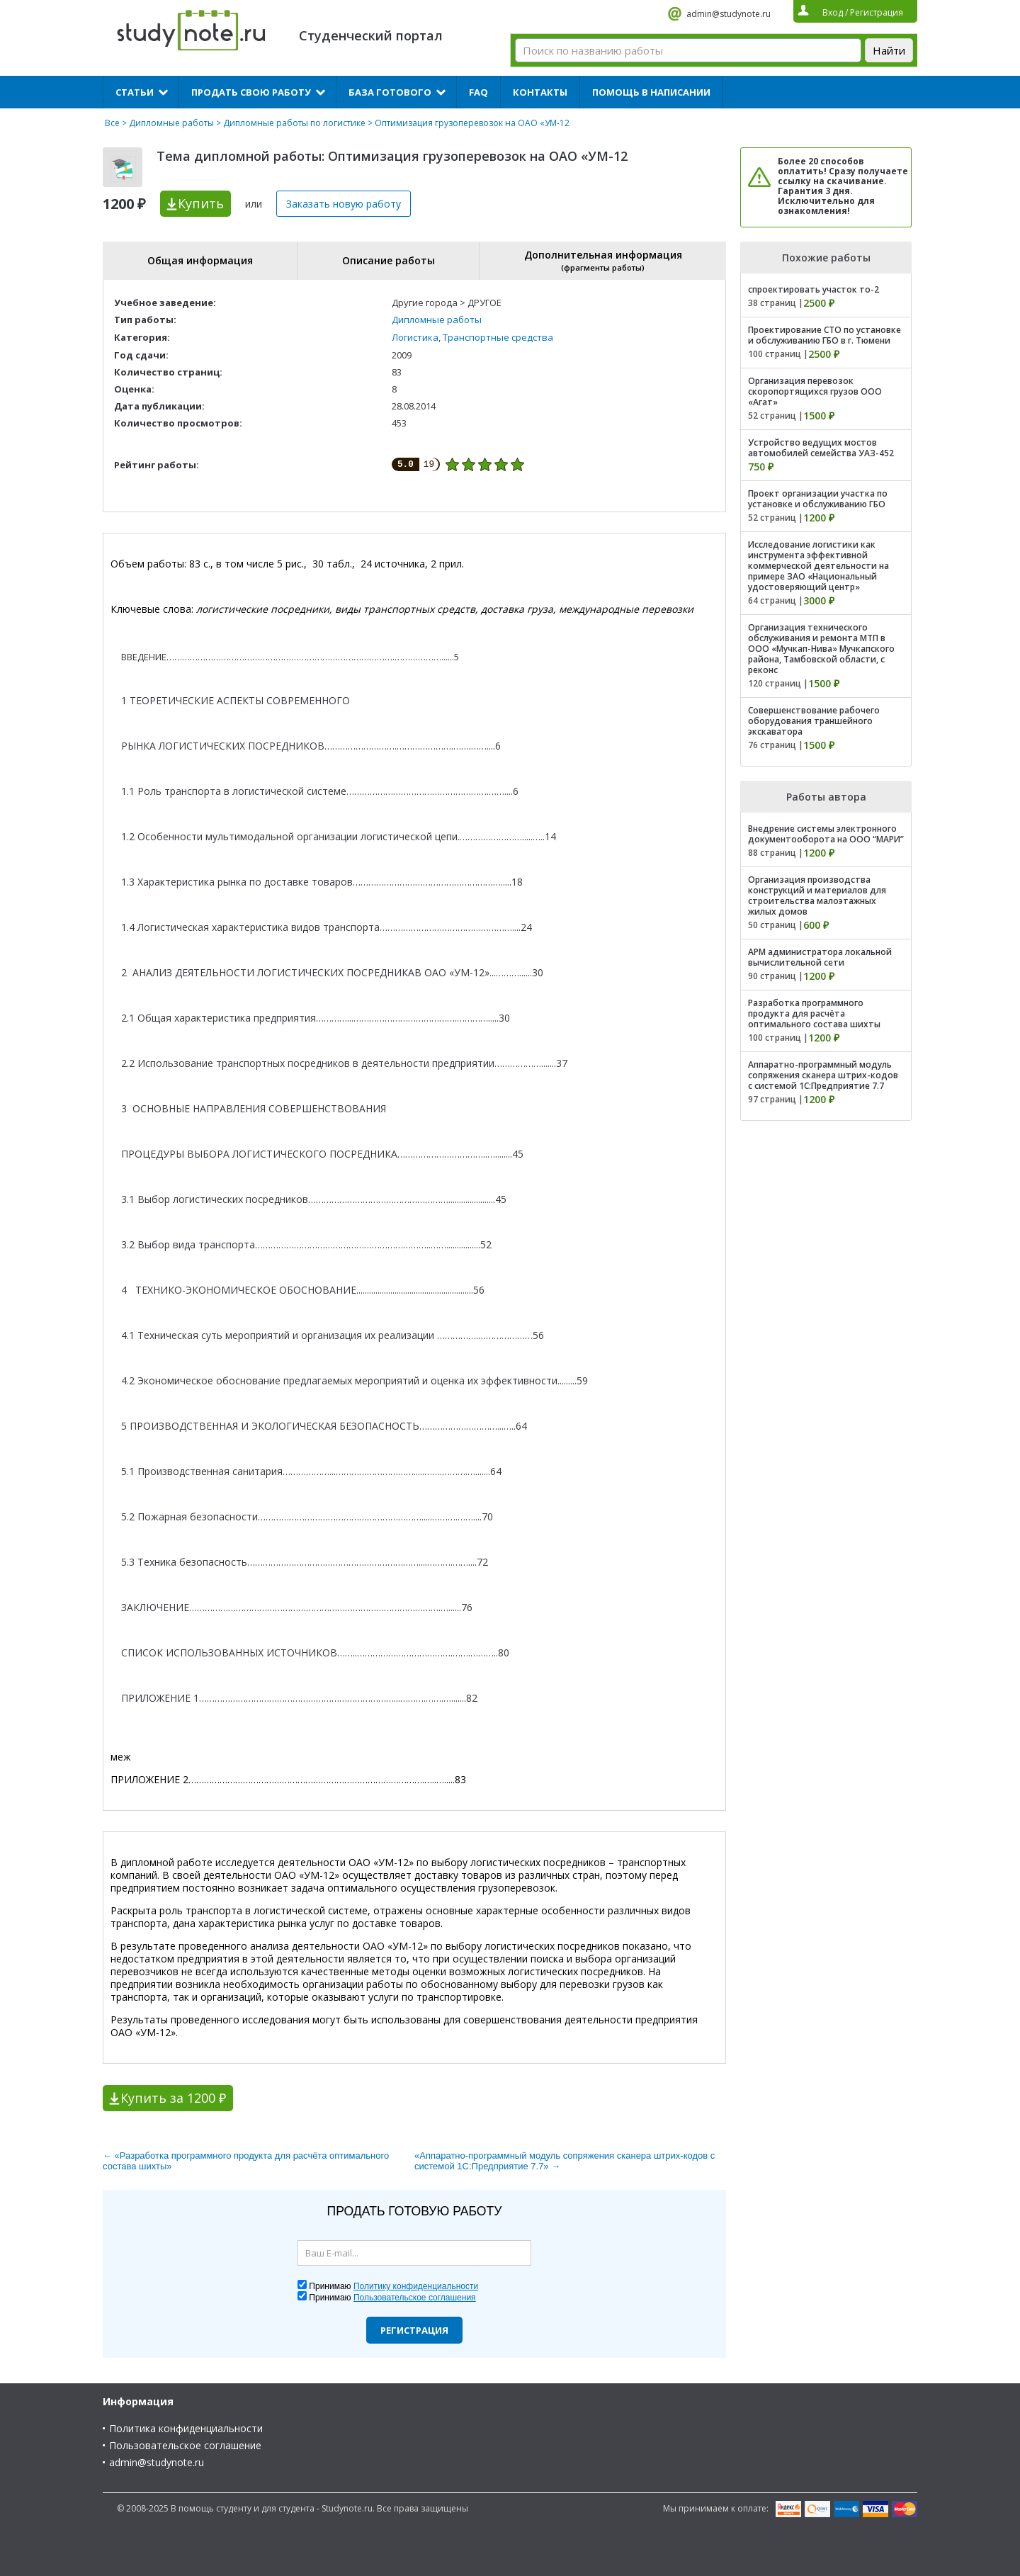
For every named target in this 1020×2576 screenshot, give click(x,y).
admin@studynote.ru (728, 14)
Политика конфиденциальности (186, 2428)
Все (112, 123)
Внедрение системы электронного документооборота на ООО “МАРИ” (826, 834)
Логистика (415, 337)
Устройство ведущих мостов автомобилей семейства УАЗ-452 (821, 447)
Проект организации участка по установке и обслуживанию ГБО (818, 498)
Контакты (540, 92)
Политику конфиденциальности (415, 2286)
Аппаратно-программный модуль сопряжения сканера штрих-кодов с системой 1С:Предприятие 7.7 (823, 1075)
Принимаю (393, 2286)
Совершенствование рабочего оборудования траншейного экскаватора (814, 721)
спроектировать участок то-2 (813, 289)
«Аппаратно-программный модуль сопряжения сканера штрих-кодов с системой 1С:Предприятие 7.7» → (564, 2160)
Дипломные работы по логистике (294, 123)
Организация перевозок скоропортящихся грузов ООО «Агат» (815, 391)
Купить (201, 203)
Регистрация (414, 2330)
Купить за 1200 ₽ (173, 2097)
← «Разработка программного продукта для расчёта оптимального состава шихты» (246, 2160)
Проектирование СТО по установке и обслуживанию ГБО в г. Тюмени (824, 335)
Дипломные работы (171, 123)
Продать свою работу (251, 92)
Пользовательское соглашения (414, 2298)
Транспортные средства (498, 337)
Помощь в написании (651, 92)
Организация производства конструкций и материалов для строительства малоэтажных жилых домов (817, 895)
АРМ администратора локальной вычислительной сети (820, 957)
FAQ (478, 92)
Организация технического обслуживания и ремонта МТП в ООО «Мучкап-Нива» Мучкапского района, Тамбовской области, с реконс (821, 648)
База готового (389, 92)
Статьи (134, 92)
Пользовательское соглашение (185, 2445)
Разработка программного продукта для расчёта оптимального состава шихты (814, 1013)
